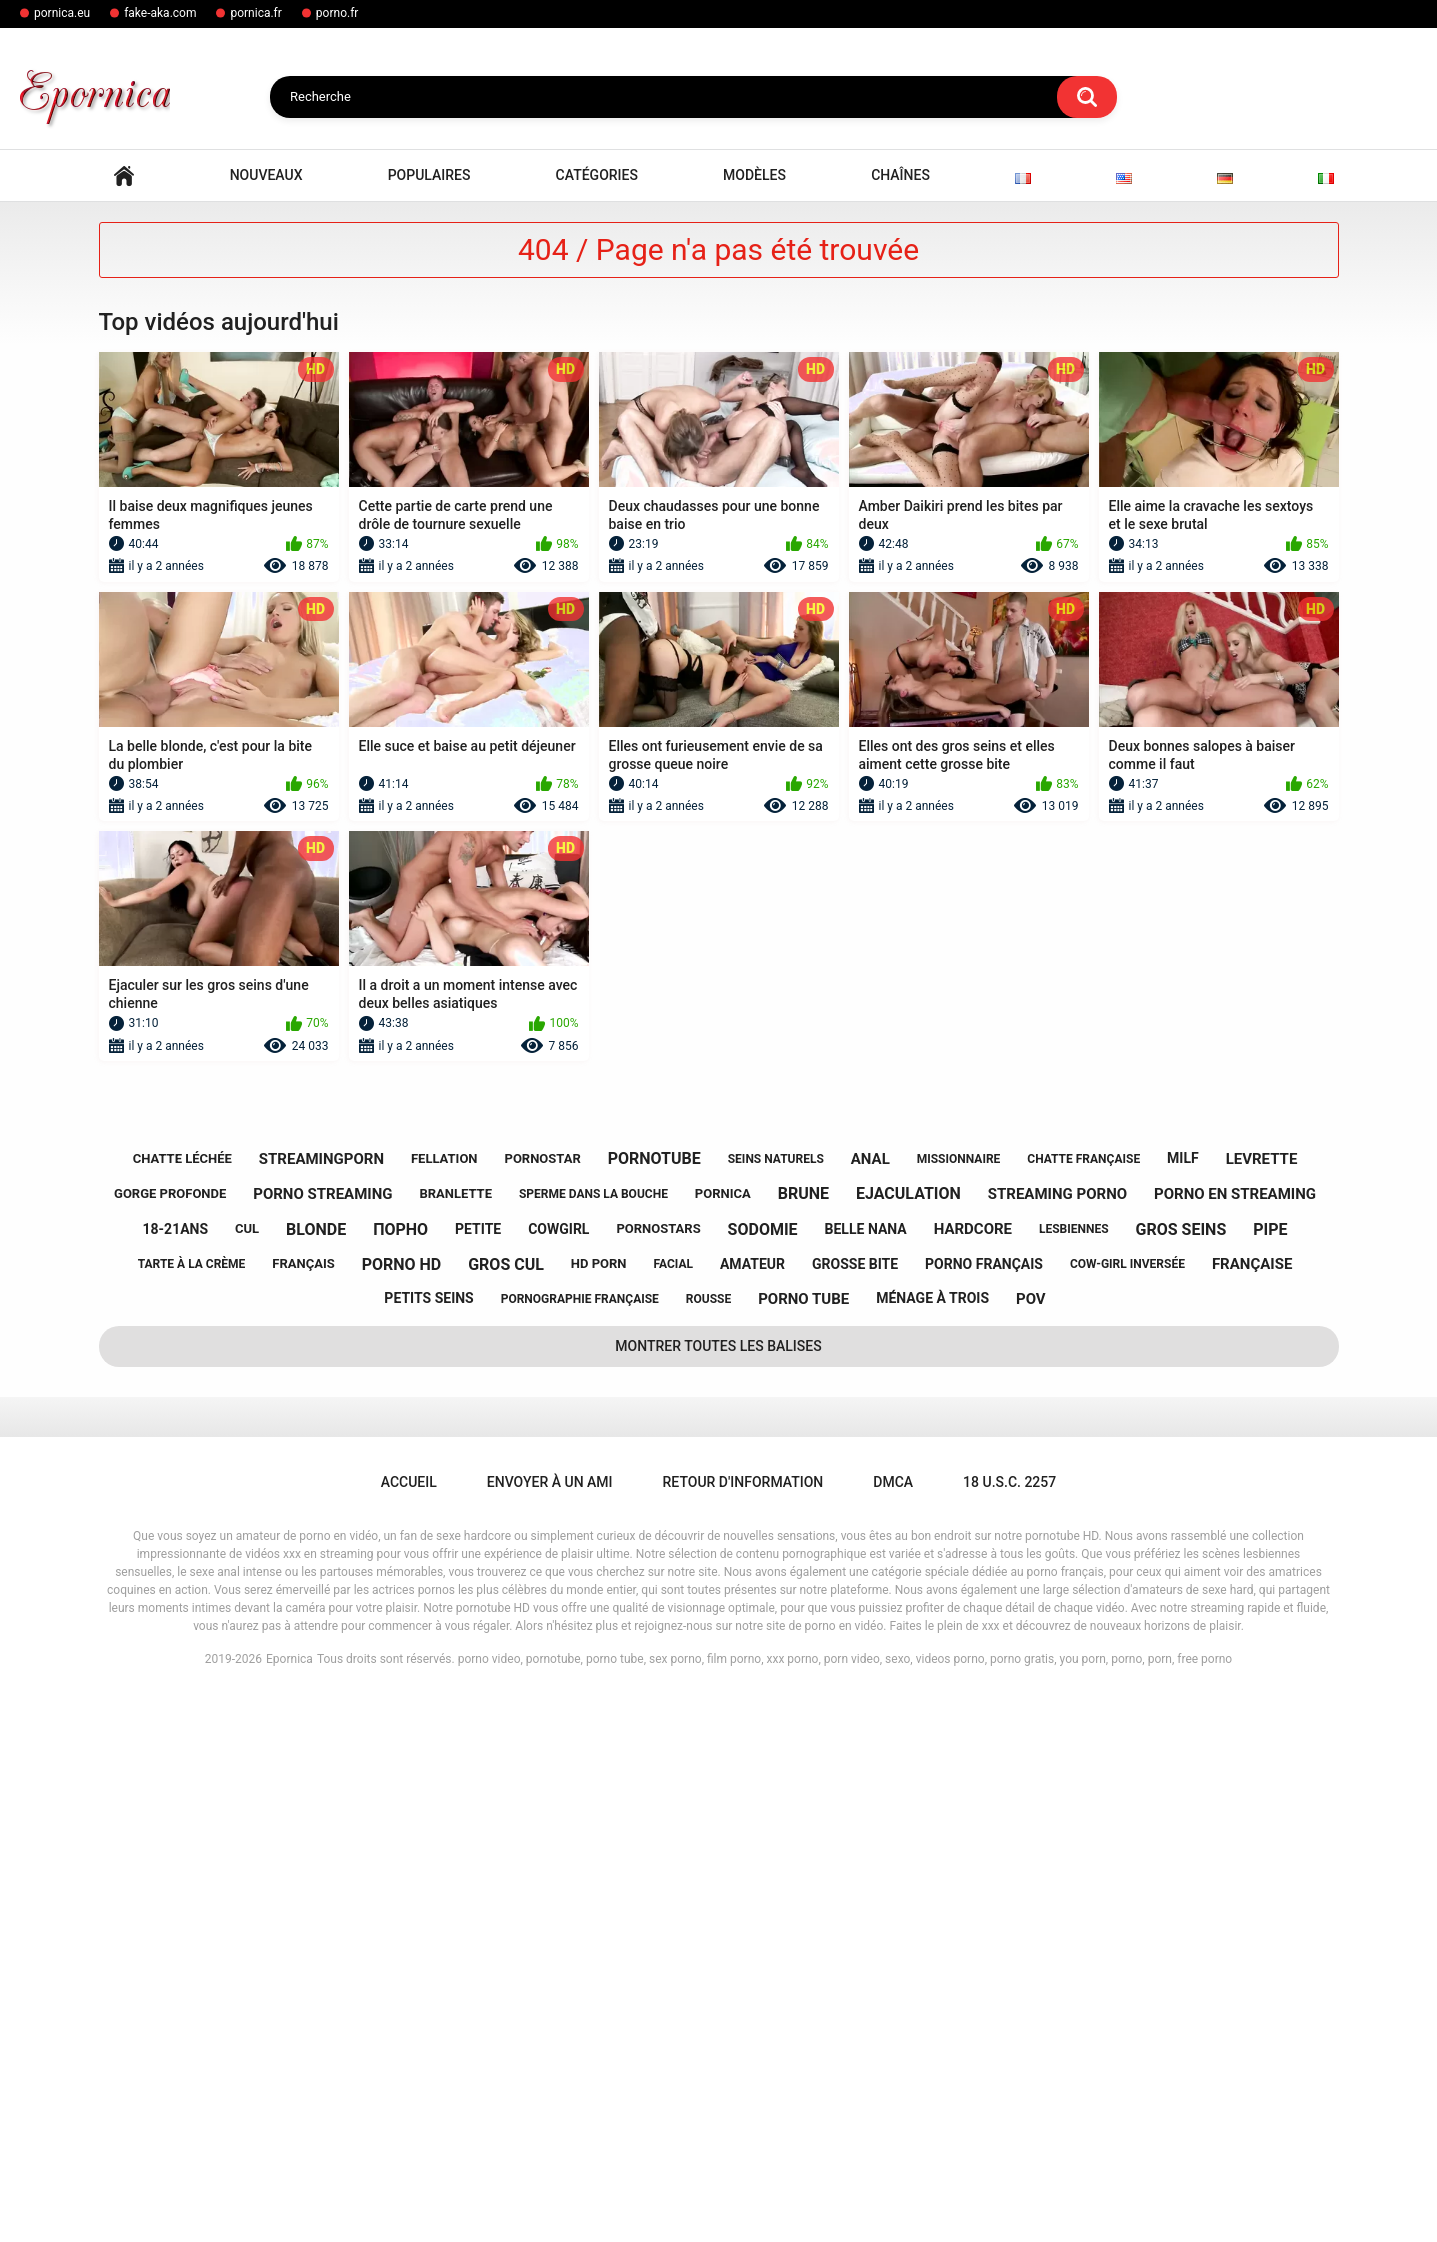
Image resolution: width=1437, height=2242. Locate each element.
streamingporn (321, 1703)
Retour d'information (743, 2026)
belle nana (866, 1773)
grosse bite (855, 1808)
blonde (316, 1773)
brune (803, 1738)
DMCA (893, 2026)
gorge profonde (170, 1738)
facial (673, 1809)
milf (1183, 1703)
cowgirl (558, 1773)
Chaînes (900, 720)
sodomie (763, 1773)
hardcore (973, 1774)
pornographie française (580, 1843)
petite (478, 1773)
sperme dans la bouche (593, 1738)
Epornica (289, 2203)
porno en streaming (1235, 1738)
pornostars (658, 1773)
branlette (455, 1738)
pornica (723, 1738)
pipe (1270, 1773)
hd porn (599, 1808)
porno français (984, 1808)
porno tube (803, 1843)
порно (400, 1773)
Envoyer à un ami (550, 2026)
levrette (1262, 1703)
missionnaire (959, 1703)
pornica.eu (62, 13)
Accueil (124, 720)
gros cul (506, 1808)
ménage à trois (932, 1843)
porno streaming (322, 1738)
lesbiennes (1074, 1773)
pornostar (543, 1702)
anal (870, 1703)
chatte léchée (182, 1702)
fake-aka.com (160, 13)
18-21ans (176, 1773)
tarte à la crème (192, 1809)
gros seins (1181, 1773)
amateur (752, 1808)
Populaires (429, 720)
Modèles (754, 720)
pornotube (654, 1703)
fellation (444, 1702)
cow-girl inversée (1127, 1809)
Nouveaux (266, 720)
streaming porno (1057, 1738)
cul (247, 1773)
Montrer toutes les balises (718, 1890)
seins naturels (776, 1703)
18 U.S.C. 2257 (1009, 2026)
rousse (708, 1843)
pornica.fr (255, 13)
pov (1031, 1843)
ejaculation (908, 1738)
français (303, 1808)
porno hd (402, 1808)
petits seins (428, 1843)
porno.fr (337, 13)
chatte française (1083, 1703)
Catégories (597, 720)
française (1252, 1809)
